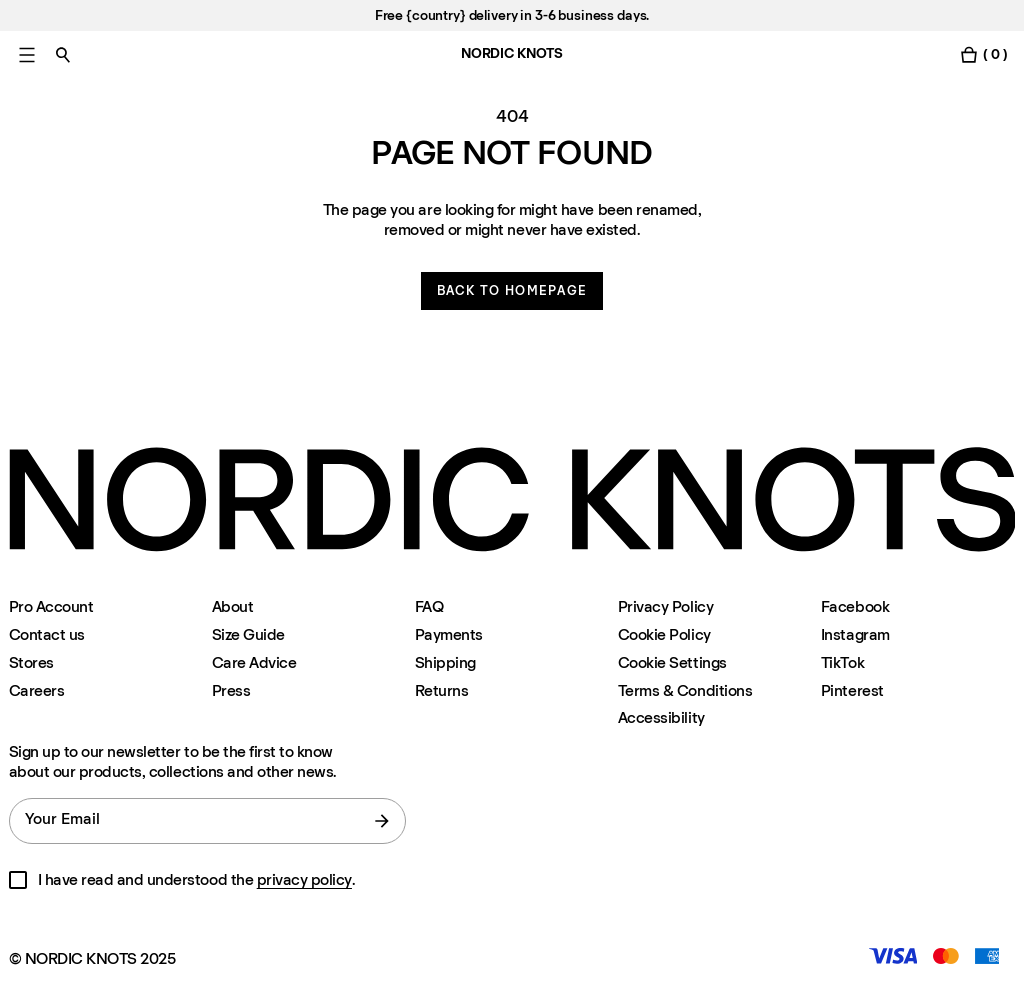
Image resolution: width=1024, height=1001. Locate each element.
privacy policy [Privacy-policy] (304, 879)
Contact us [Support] (47, 634)
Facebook (855, 606)
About (233, 606)
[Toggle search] (63, 54)
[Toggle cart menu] (983, 54)
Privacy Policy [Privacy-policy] (665, 606)
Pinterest (852, 690)
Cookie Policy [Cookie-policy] (664, 634)
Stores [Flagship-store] (31, 662)
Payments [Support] (449, 634)
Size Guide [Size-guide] (248, 634)
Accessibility (661, 718)
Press (231, 690)
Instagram (855, 634)
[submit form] (382, 821)
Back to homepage (512, 290)
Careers (37, 690)
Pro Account (51, 606)
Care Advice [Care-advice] (254, 662)
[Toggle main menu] (27, 54)
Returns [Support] (442, 690)
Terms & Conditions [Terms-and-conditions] (685, 690)
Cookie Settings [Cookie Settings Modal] (672, 662)
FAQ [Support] (429, 606)
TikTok (842, 662)
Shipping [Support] (445, 662)
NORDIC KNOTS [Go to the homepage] (512, 53)
